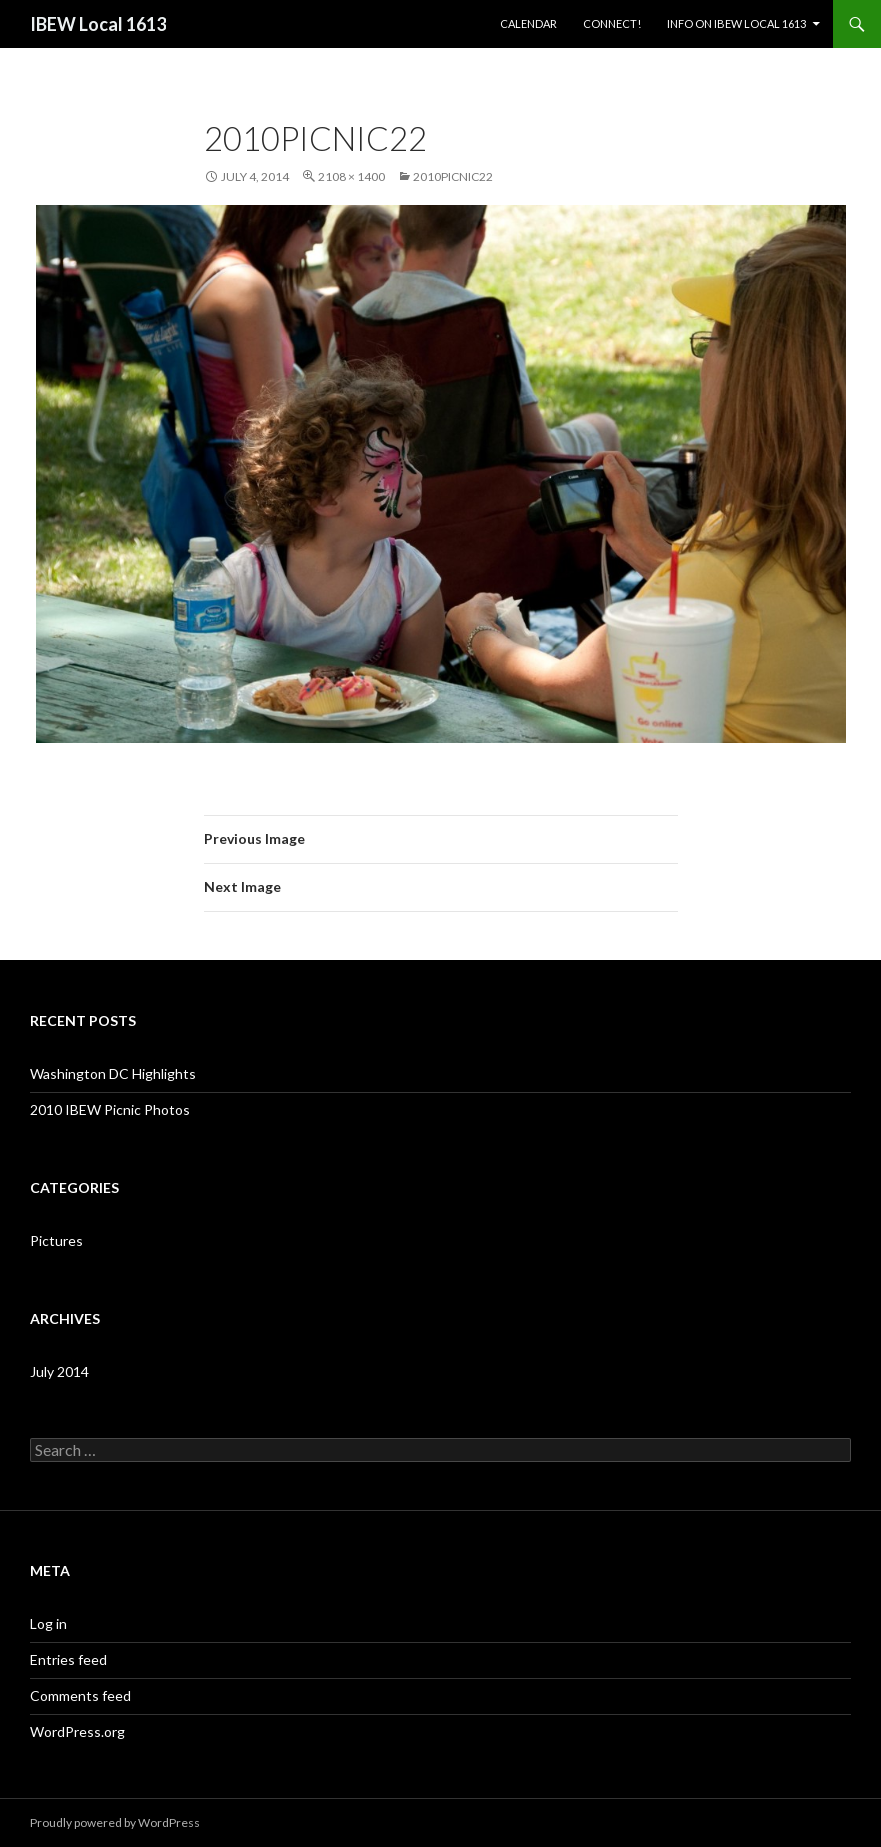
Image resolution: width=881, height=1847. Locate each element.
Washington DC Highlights (113, 1073)
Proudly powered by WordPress (115, 1822)
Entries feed (68, 1659)
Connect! (612, 23)
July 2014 (59, 1371)
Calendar (528, 23)
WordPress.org (77, 1731)
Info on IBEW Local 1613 (736, 23)
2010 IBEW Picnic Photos (110, 1109)
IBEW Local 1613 (98, 24)
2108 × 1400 (351, 176)
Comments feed (80, 1695)
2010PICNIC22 (453, 176)
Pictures (56, 1240)
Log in (48, 1623)
